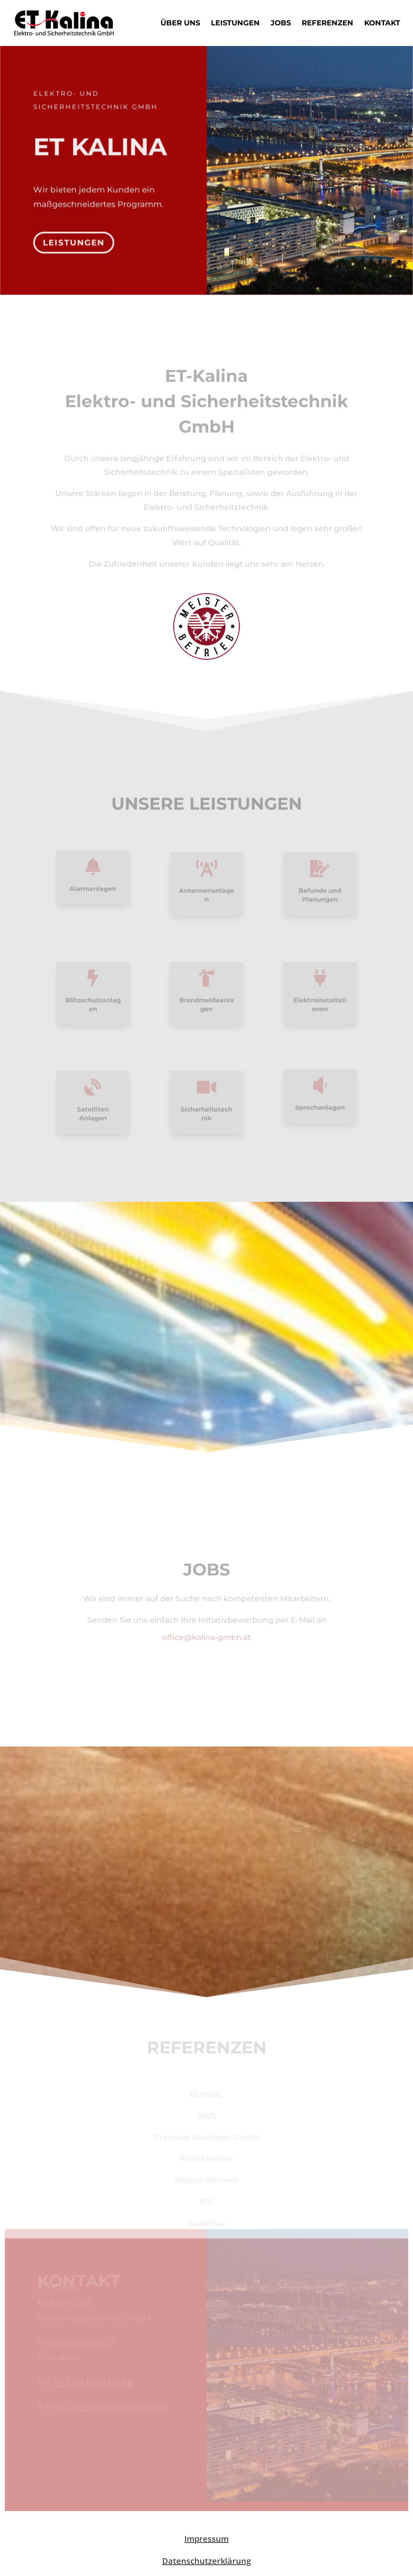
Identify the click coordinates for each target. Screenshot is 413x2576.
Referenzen (327, 23)
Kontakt (382, 23)
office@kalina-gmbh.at (206, 1637)
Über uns (180, 23)
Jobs (281, 23)
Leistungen (235, 23)
